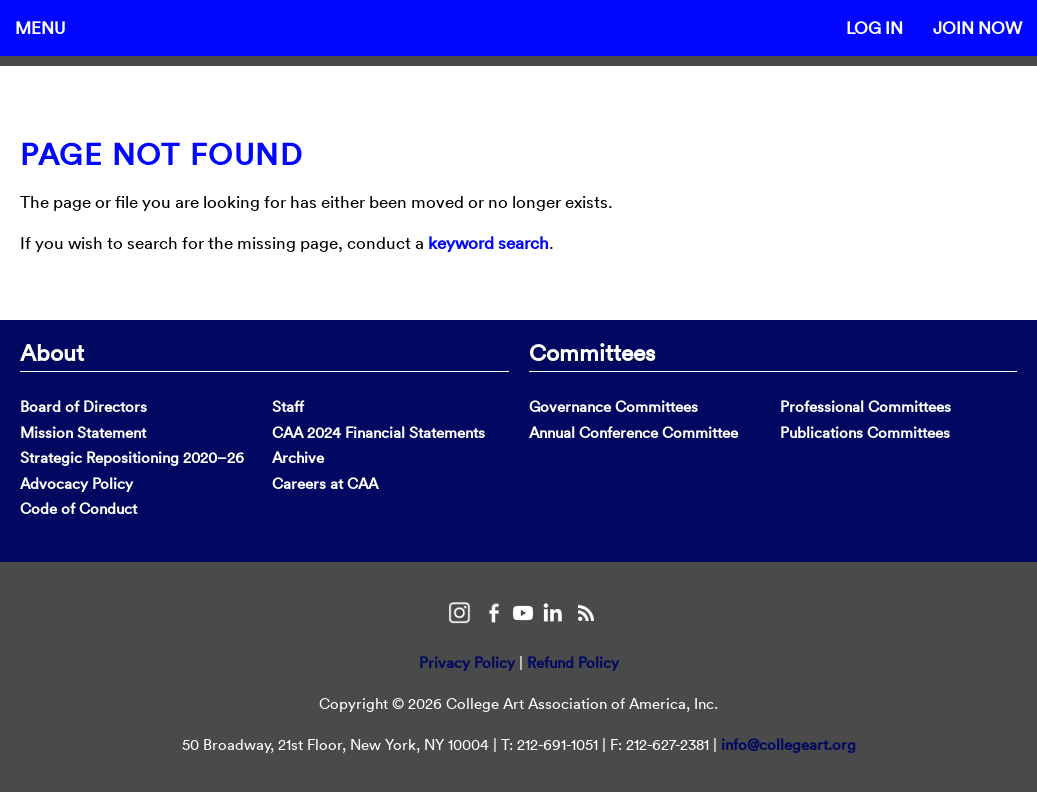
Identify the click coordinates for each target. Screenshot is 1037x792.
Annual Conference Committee (633, 432)
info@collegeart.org (788, 744)
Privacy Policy (467, 662)
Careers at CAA (325, 483)
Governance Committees (613, 406)
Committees (592, 352)
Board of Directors (83, 406)
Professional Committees (865, 406)
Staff (288, 406)
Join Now (977, 27)
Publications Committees (865, 432)
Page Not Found (161, 154)
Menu (40, 27)
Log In (874, 27)
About (52, 352)
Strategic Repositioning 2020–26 (132, 457)
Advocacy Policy (76, 483)
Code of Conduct (78, 508)
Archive (298, 457)
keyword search (488, 242)
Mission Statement (83, 432)
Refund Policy (573, 662)
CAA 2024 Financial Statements (378, 432)
